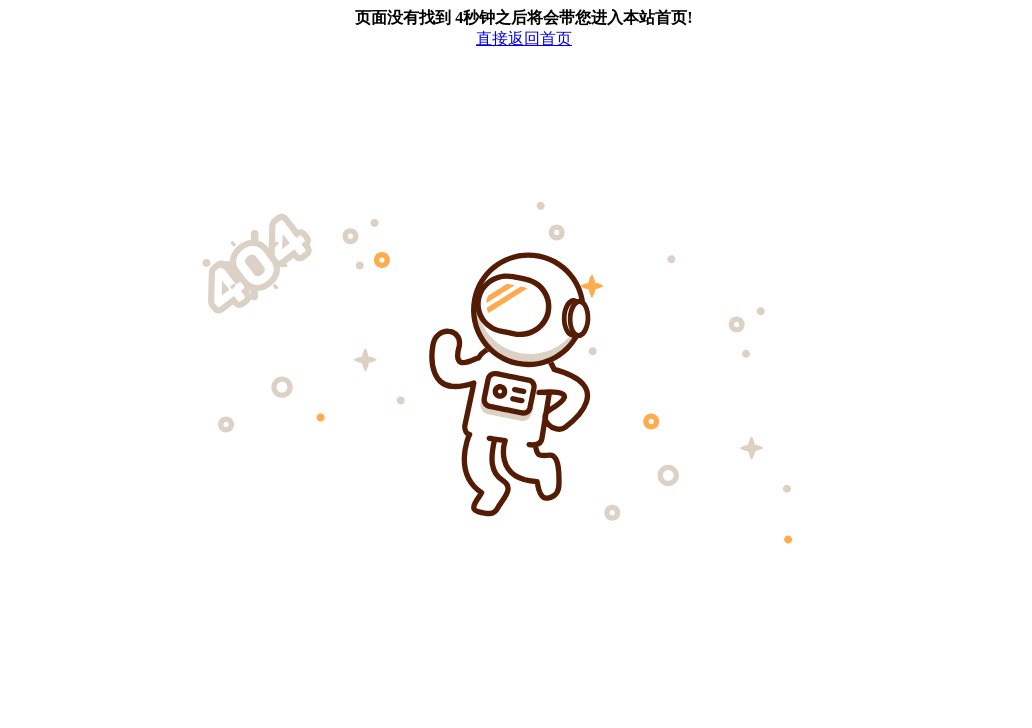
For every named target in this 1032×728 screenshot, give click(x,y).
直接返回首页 (524, 38)
